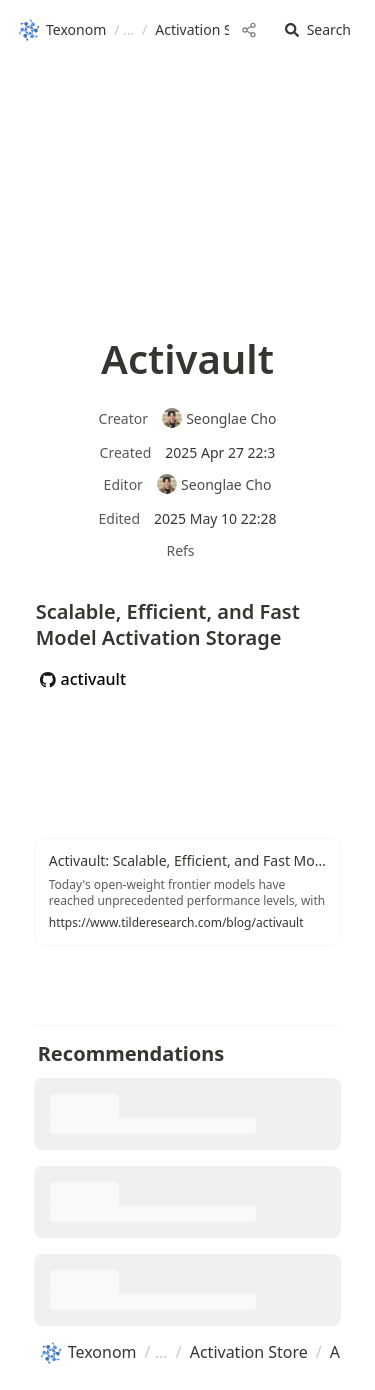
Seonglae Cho (219, 418)
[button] (318, 30)
